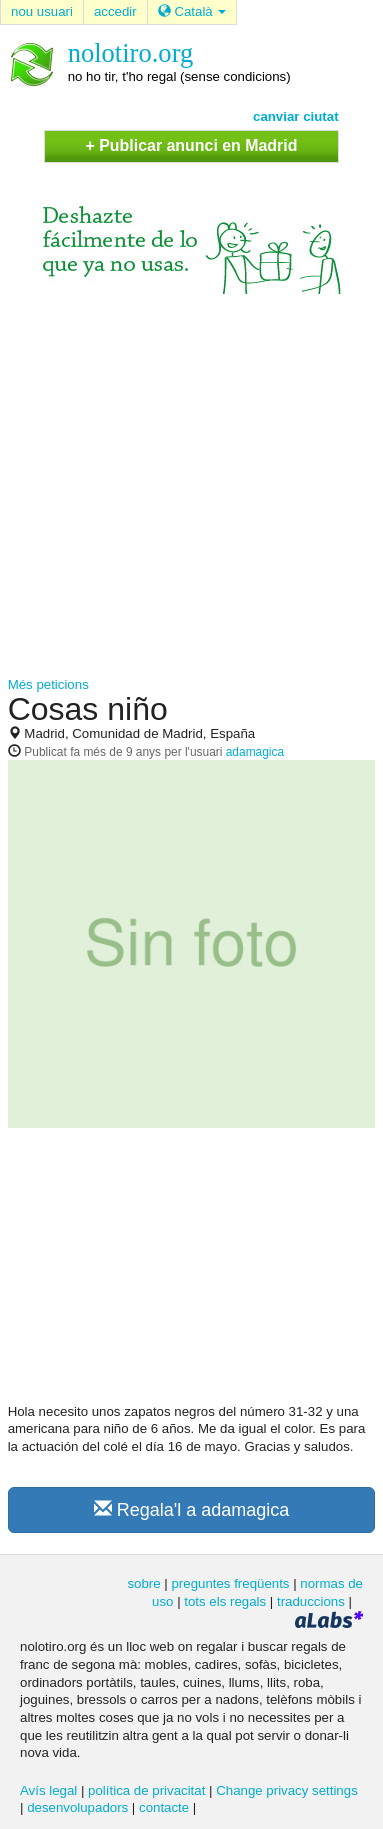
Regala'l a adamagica (192, 1509)
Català (192, 11)
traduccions (311, 1601)
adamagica (255, 752)
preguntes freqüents (230, 1583)
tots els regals (225, 1601)
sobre (143, 1583)
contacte (164, 1807)
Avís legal (48, 1790)
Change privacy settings (287, 1790)
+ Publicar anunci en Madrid (192, 145)
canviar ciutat (296, 116)
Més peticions (48, 684)
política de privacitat (146, 1790)
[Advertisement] (187, 485)
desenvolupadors (77, 1807)
